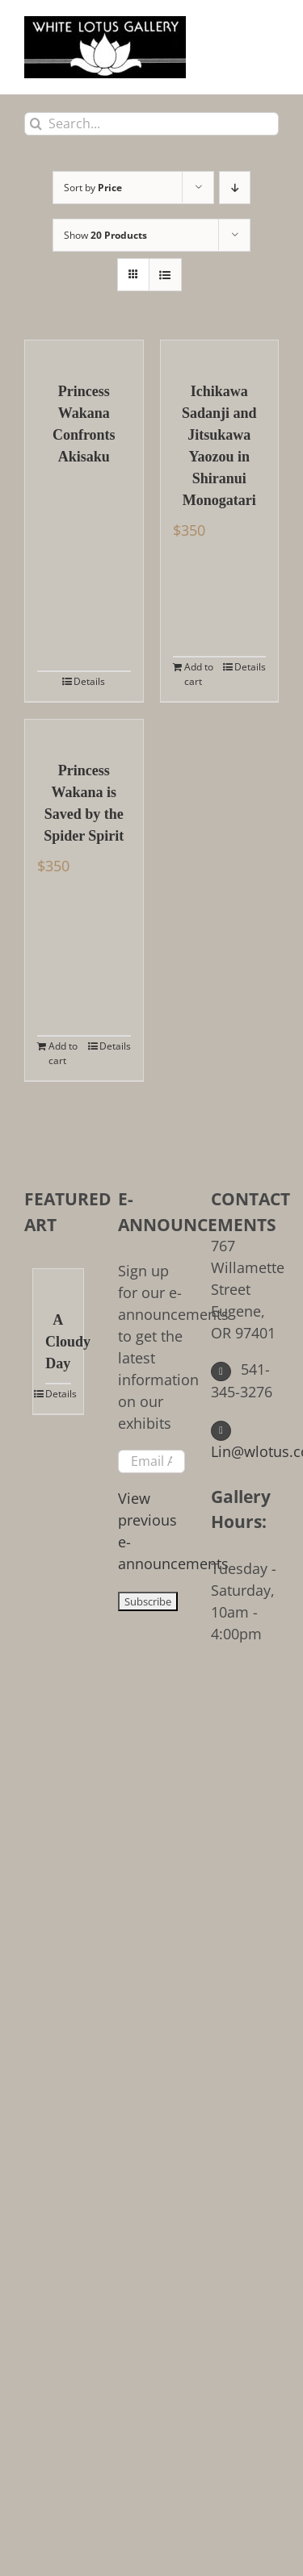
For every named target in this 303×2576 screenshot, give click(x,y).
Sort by (93, 187)
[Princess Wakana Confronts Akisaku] (84, 352)
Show (105, 235)
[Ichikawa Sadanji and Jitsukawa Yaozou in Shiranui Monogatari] (220, 352)
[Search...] (151, 124)
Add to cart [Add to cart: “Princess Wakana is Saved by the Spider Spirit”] (63, 1053)
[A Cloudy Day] (58, 1281)
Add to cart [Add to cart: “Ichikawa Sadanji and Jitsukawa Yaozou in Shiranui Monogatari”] (198, 674)
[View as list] (165, 274)
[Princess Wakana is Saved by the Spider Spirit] (84, 732)
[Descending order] (234, 187)
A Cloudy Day (58, 1342)
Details (89, 681)
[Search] (36, 124)
